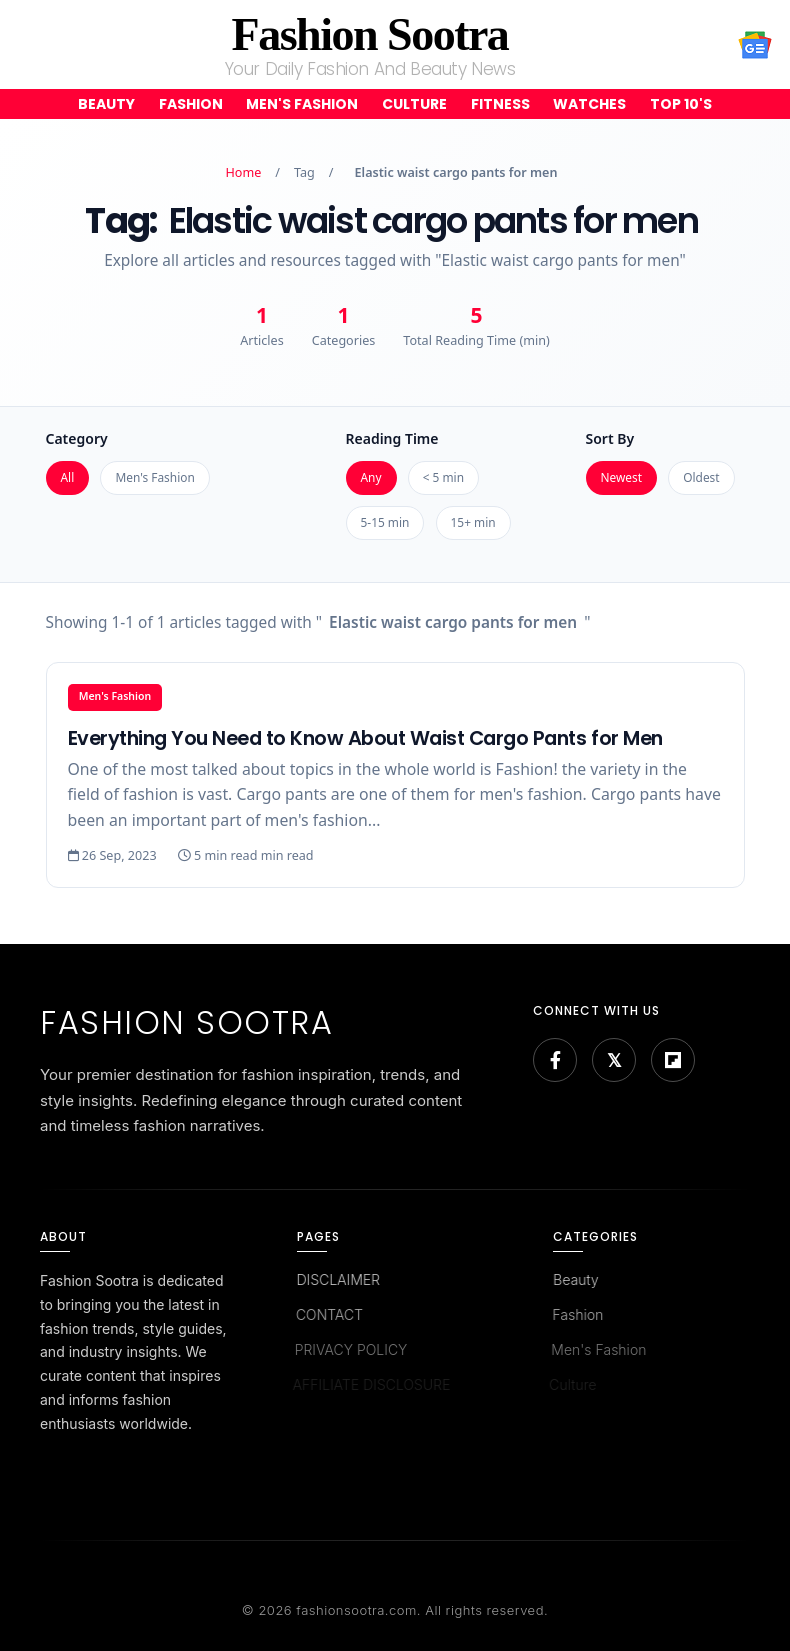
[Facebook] (555, 1060)
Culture (414, 104)
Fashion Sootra (370, 34)
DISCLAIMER (337, 1279)
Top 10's (681, 104)
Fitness (500, 104)
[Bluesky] (614, 1060)
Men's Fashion (302, 104)
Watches (589, 104)
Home (244, 172)
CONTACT (326, 1314)
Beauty (106, 104)
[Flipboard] (673, 1060)
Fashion (191, 104)
